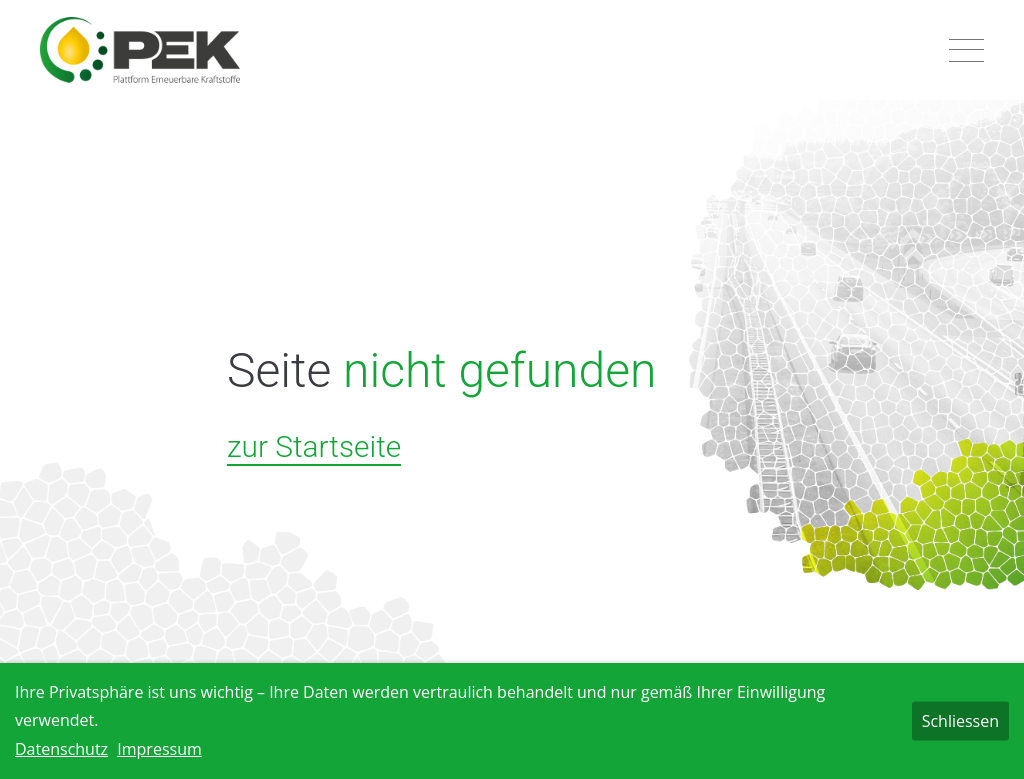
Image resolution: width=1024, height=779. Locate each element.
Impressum (159, 749)
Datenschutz (61, 749)
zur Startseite (314, 446)
